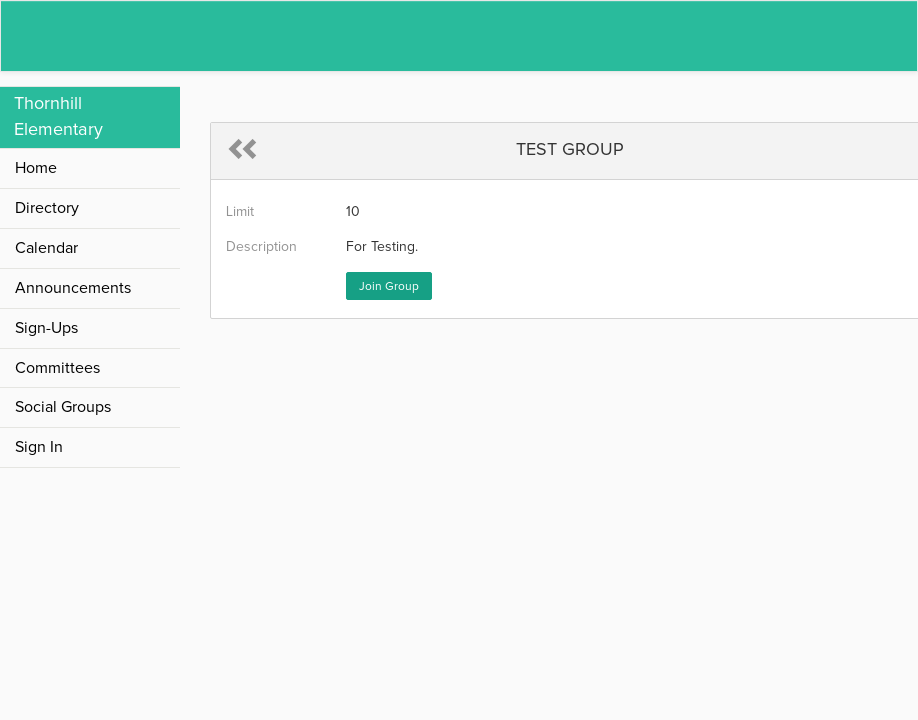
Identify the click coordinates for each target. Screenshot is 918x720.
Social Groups (63, 407)
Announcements (73, 288)
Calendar (46, 248)
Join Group (389, 287)
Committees (57, 368)
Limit (240, 212)
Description (261, 247)
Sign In (39, 447)
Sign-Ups (46, 328)
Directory (47, 208)
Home (36, 168)
